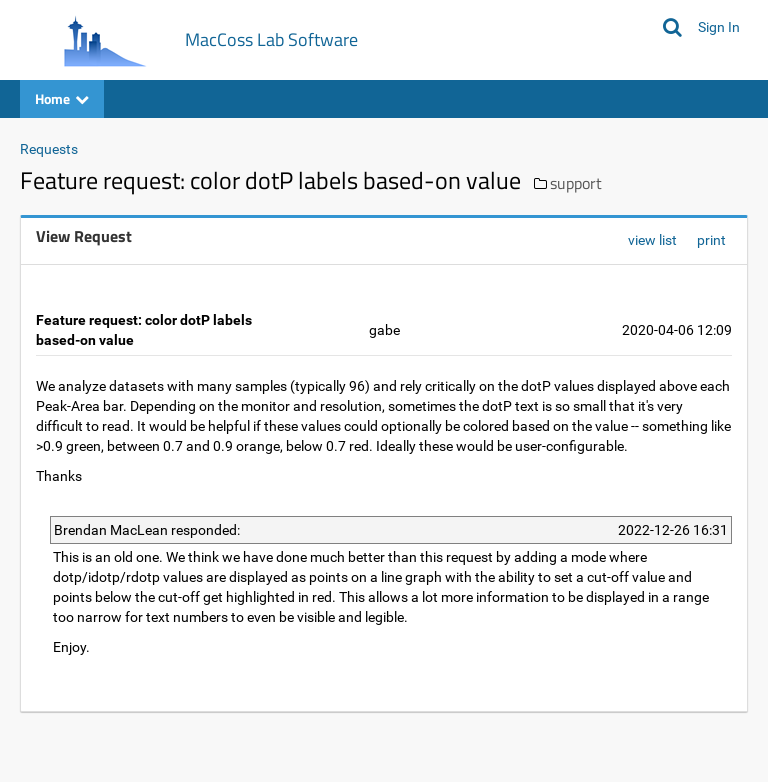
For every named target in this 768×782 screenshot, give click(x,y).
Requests (49, 149)
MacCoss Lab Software (271, 39)
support (576, 183)
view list (652, 240)
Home (62, 98)
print (711, 240)
